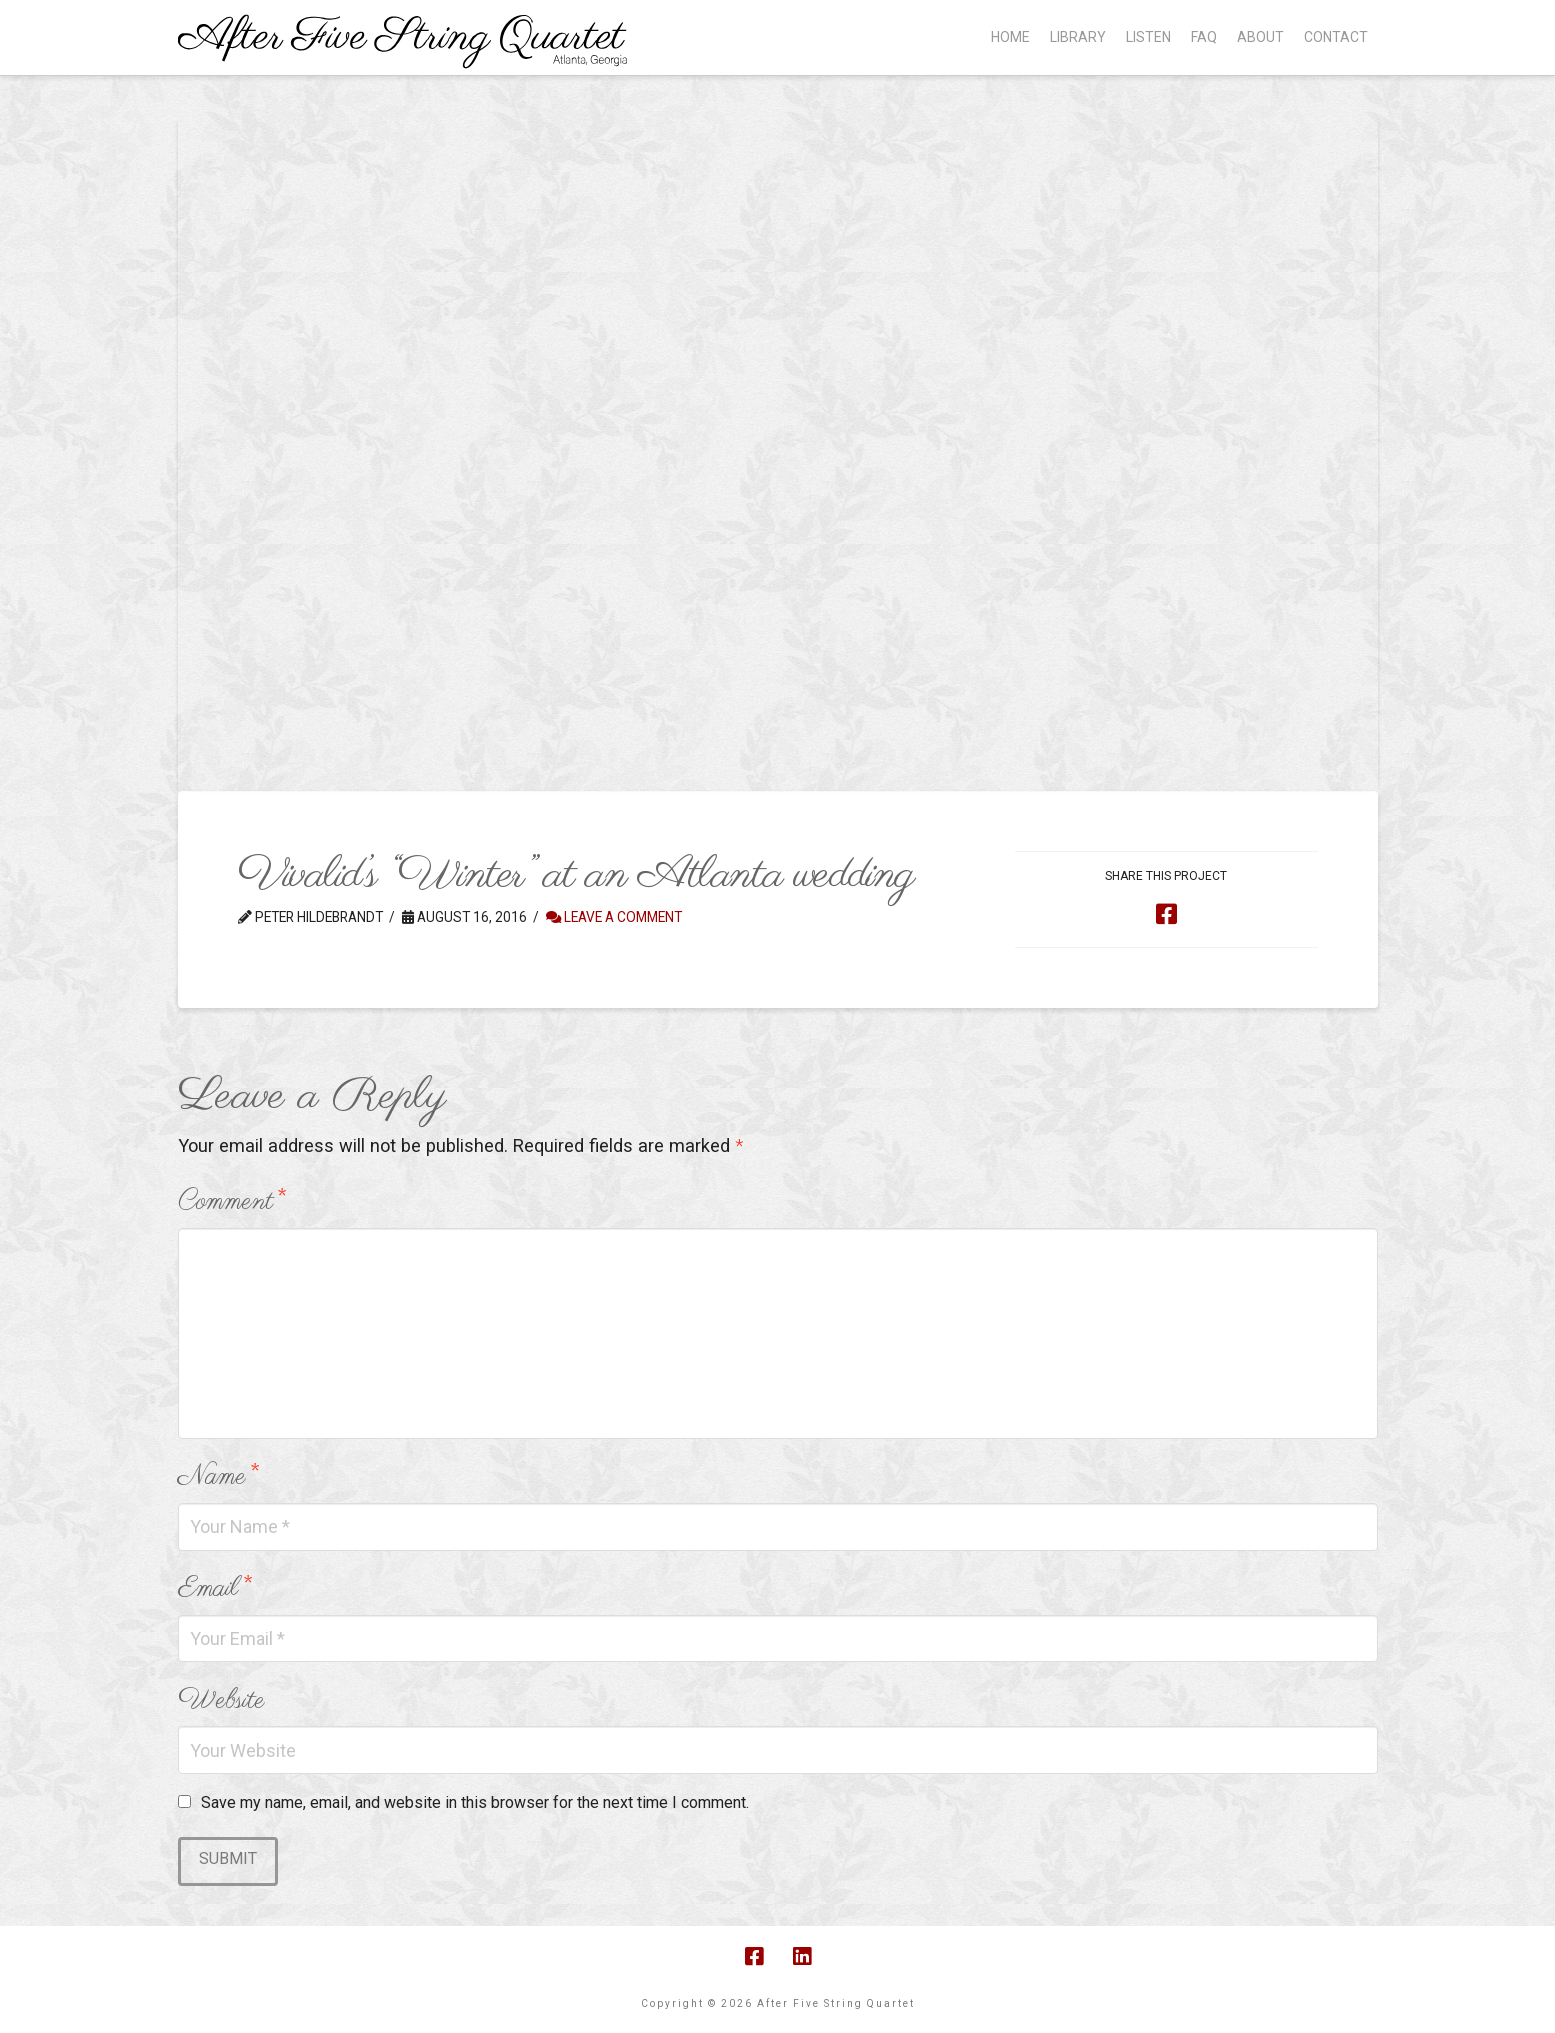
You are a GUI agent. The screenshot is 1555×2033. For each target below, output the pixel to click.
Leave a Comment (614, 917)
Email (214, 1588)
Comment (231, 1201)
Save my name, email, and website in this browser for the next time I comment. (475, 1802)
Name (218, 1476)
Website (221, 1700)
